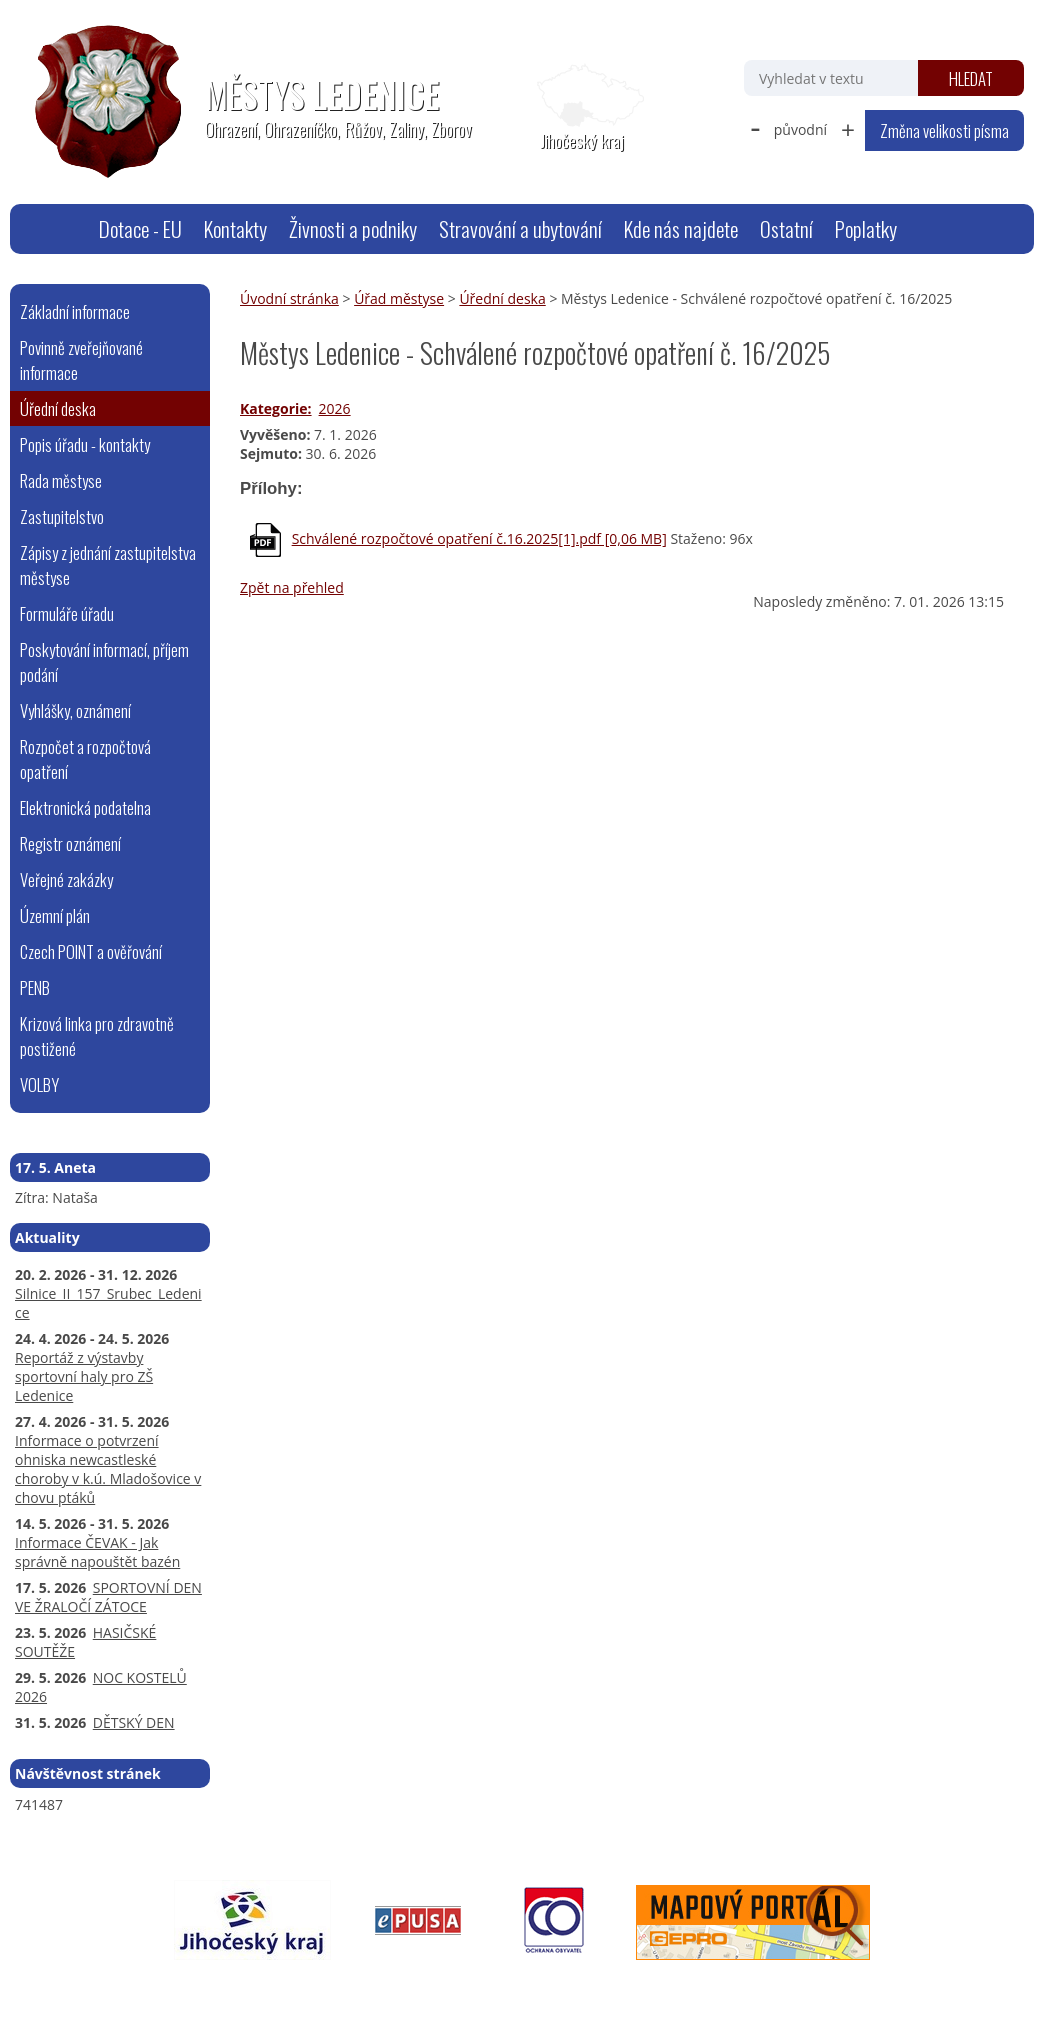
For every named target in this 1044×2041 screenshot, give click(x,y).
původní (800, 129)
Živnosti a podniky (353, 228)
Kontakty (235, 228)
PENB (35, 987)
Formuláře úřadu (67, 613)
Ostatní (786, 228)
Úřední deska (502, 298)
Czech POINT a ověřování (91, 951)
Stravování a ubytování (520, 228)
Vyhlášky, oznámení (75, 710)
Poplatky (866, 228)
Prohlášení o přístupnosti (470, 1987)
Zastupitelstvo (62, 516)
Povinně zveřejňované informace (81, 360)
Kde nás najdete (681, 228)
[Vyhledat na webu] (831, 78)
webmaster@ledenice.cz (204, 1987)
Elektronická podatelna (85, 807)
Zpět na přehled (292, 587)
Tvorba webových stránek (808, 1987)
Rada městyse (61, 480)
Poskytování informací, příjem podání (104, 662)
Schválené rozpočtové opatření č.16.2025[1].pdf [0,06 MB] (479, 538)
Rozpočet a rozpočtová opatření (85, 759)
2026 (335, 408)
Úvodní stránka (63, 229)
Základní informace (75, 311)
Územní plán (55, 915)
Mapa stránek (335, 1987)
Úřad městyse (399, 298)
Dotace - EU (140, 228)
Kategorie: (276, 408)
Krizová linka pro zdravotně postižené (97, 1036)
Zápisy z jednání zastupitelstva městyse (108, 565)
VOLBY (39, 1084)
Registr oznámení (70, 843)
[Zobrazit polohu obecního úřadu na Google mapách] (582, 108)
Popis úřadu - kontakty (85, 444)
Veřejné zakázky (66, 879)
